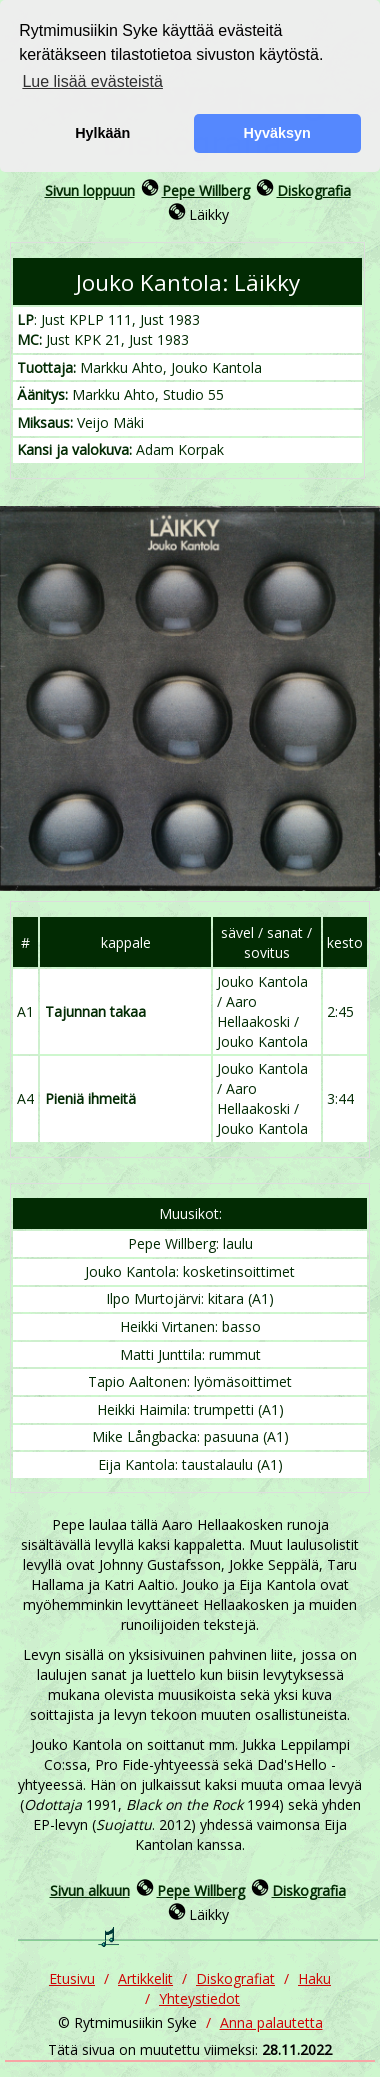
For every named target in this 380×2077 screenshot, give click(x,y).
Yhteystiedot (199, 1998)
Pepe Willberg (206, 190)
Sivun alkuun (90, 1890)
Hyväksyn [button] (277, 133)
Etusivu (72, 1978)
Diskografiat (235, 1978)
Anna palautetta (271, 2022)
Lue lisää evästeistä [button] (92, 81)
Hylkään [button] (102, 133)
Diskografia (314, 190)
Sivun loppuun (90, 190)
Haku (314, 1978)
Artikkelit (145, 1978)
